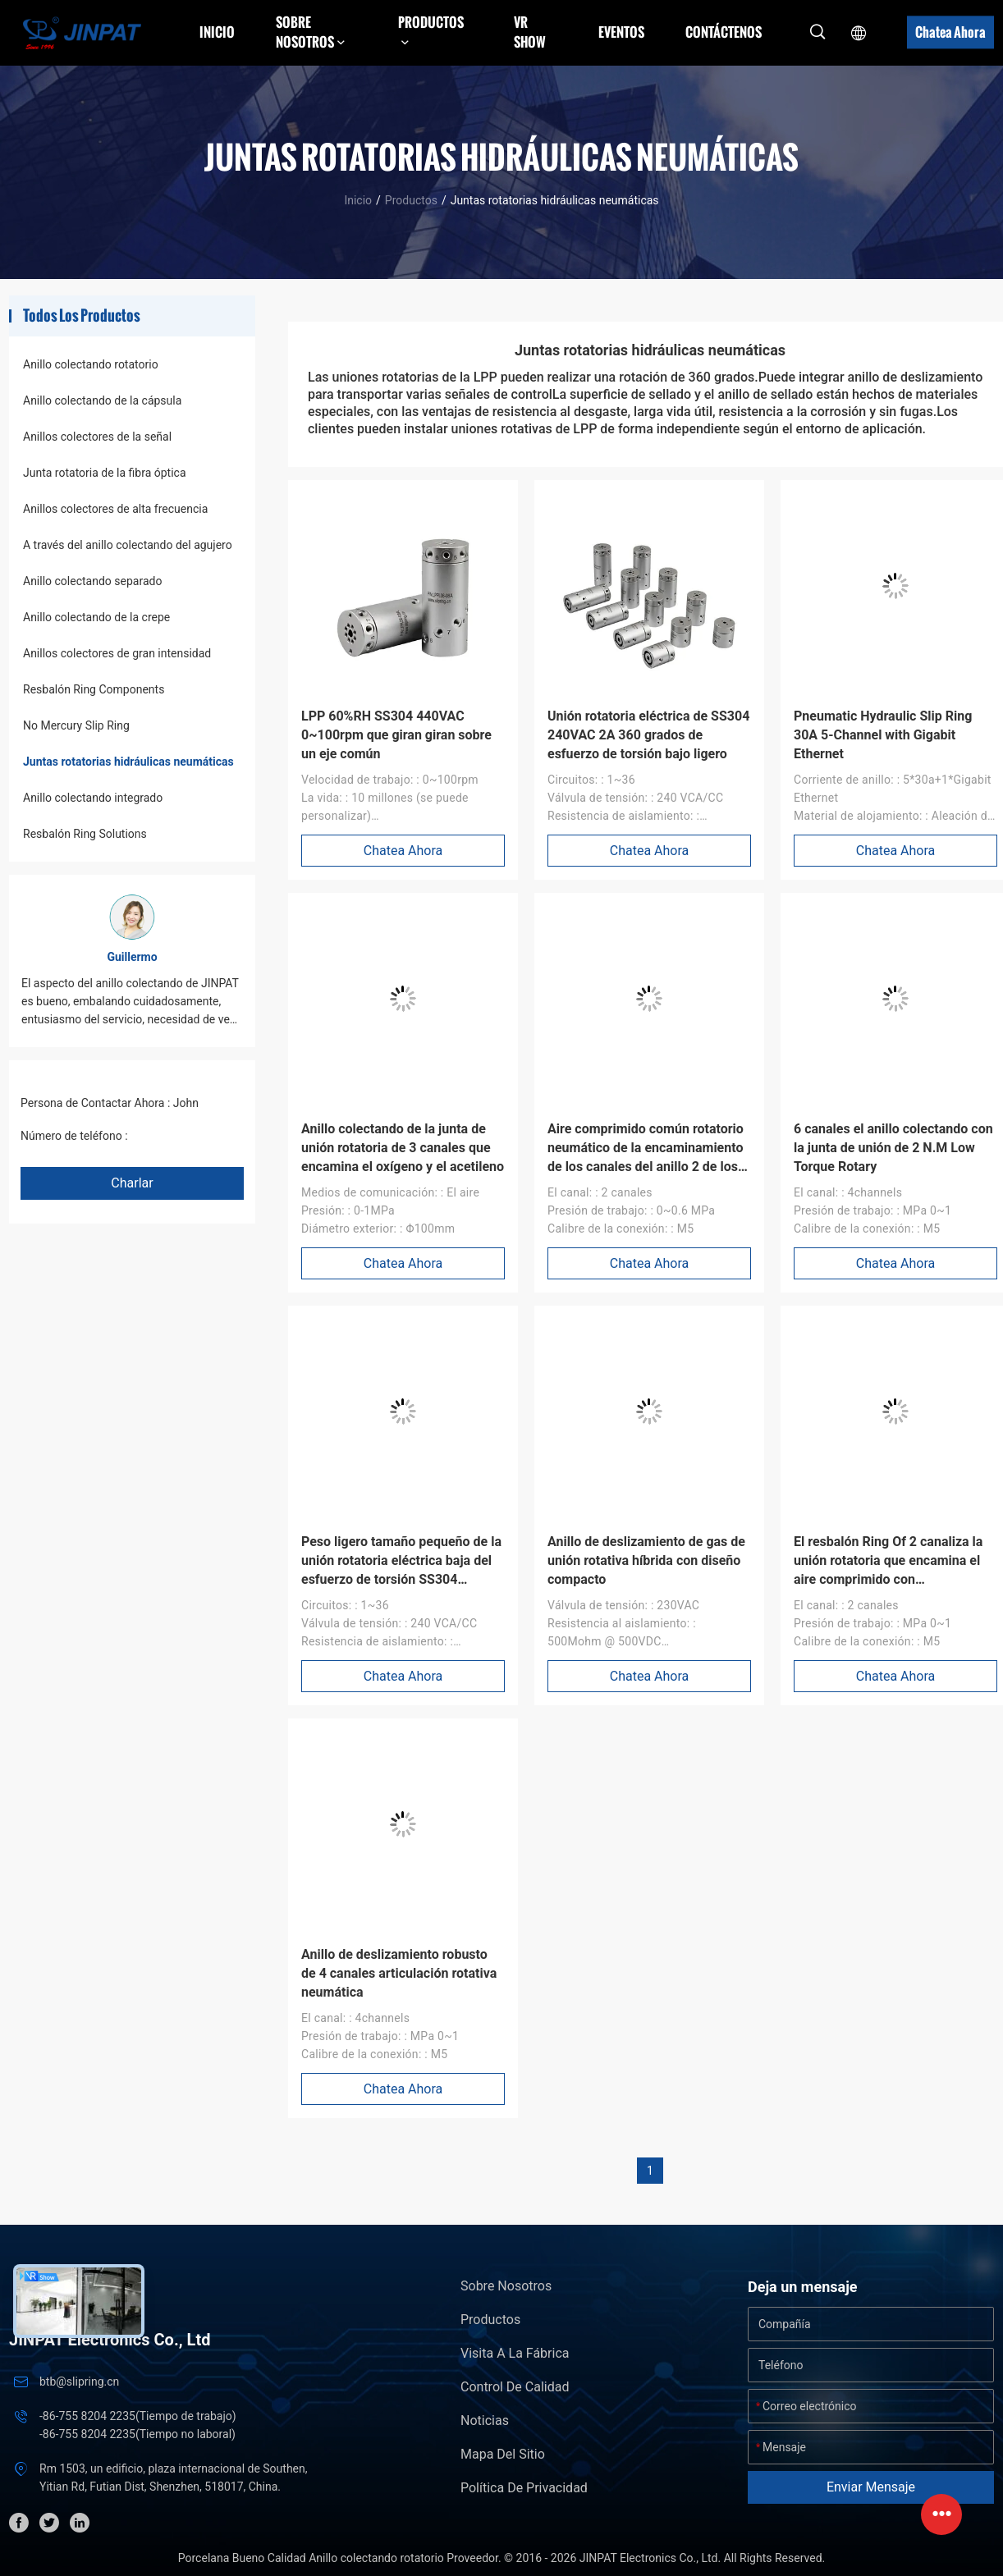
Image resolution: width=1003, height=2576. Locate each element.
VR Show (530, 32)
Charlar (132, 1183)
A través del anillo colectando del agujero (127, 544)
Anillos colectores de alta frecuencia (115, 508)
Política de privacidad (524, 2488)
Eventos (621, 32)
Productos (411, 200)
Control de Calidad (514, 2387)
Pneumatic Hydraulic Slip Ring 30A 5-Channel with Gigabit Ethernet (883, 735)
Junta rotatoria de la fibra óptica (104, 472)
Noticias (484, 2420)
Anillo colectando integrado (93, 797)
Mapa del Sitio (502, 2454)
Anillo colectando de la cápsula (102, 400)
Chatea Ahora (950, 32)
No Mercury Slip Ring (76, 725)
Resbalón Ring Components (93, 689)
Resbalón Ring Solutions (85, 833)
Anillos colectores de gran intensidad (117, 653)
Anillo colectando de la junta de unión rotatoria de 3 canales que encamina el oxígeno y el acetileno (402, 1147)
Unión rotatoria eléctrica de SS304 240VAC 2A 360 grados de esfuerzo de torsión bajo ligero (648, 735)
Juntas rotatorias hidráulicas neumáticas (128, 761)
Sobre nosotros (506, 2286)
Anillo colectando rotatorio (90, 364)
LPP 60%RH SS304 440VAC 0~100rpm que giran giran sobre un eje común (396, 735)
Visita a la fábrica (514, 2353)
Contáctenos (723, 32)
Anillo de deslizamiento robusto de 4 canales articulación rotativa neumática (399, 1973)
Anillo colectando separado (92, 581)
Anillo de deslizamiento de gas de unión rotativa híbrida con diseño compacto (646, 1560)
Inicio (217, 32)
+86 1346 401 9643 (180, 1135)
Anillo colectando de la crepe (96, 617)
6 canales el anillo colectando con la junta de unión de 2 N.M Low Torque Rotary (893, 1147)
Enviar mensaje (871, 2487)
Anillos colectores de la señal (97, 436)
